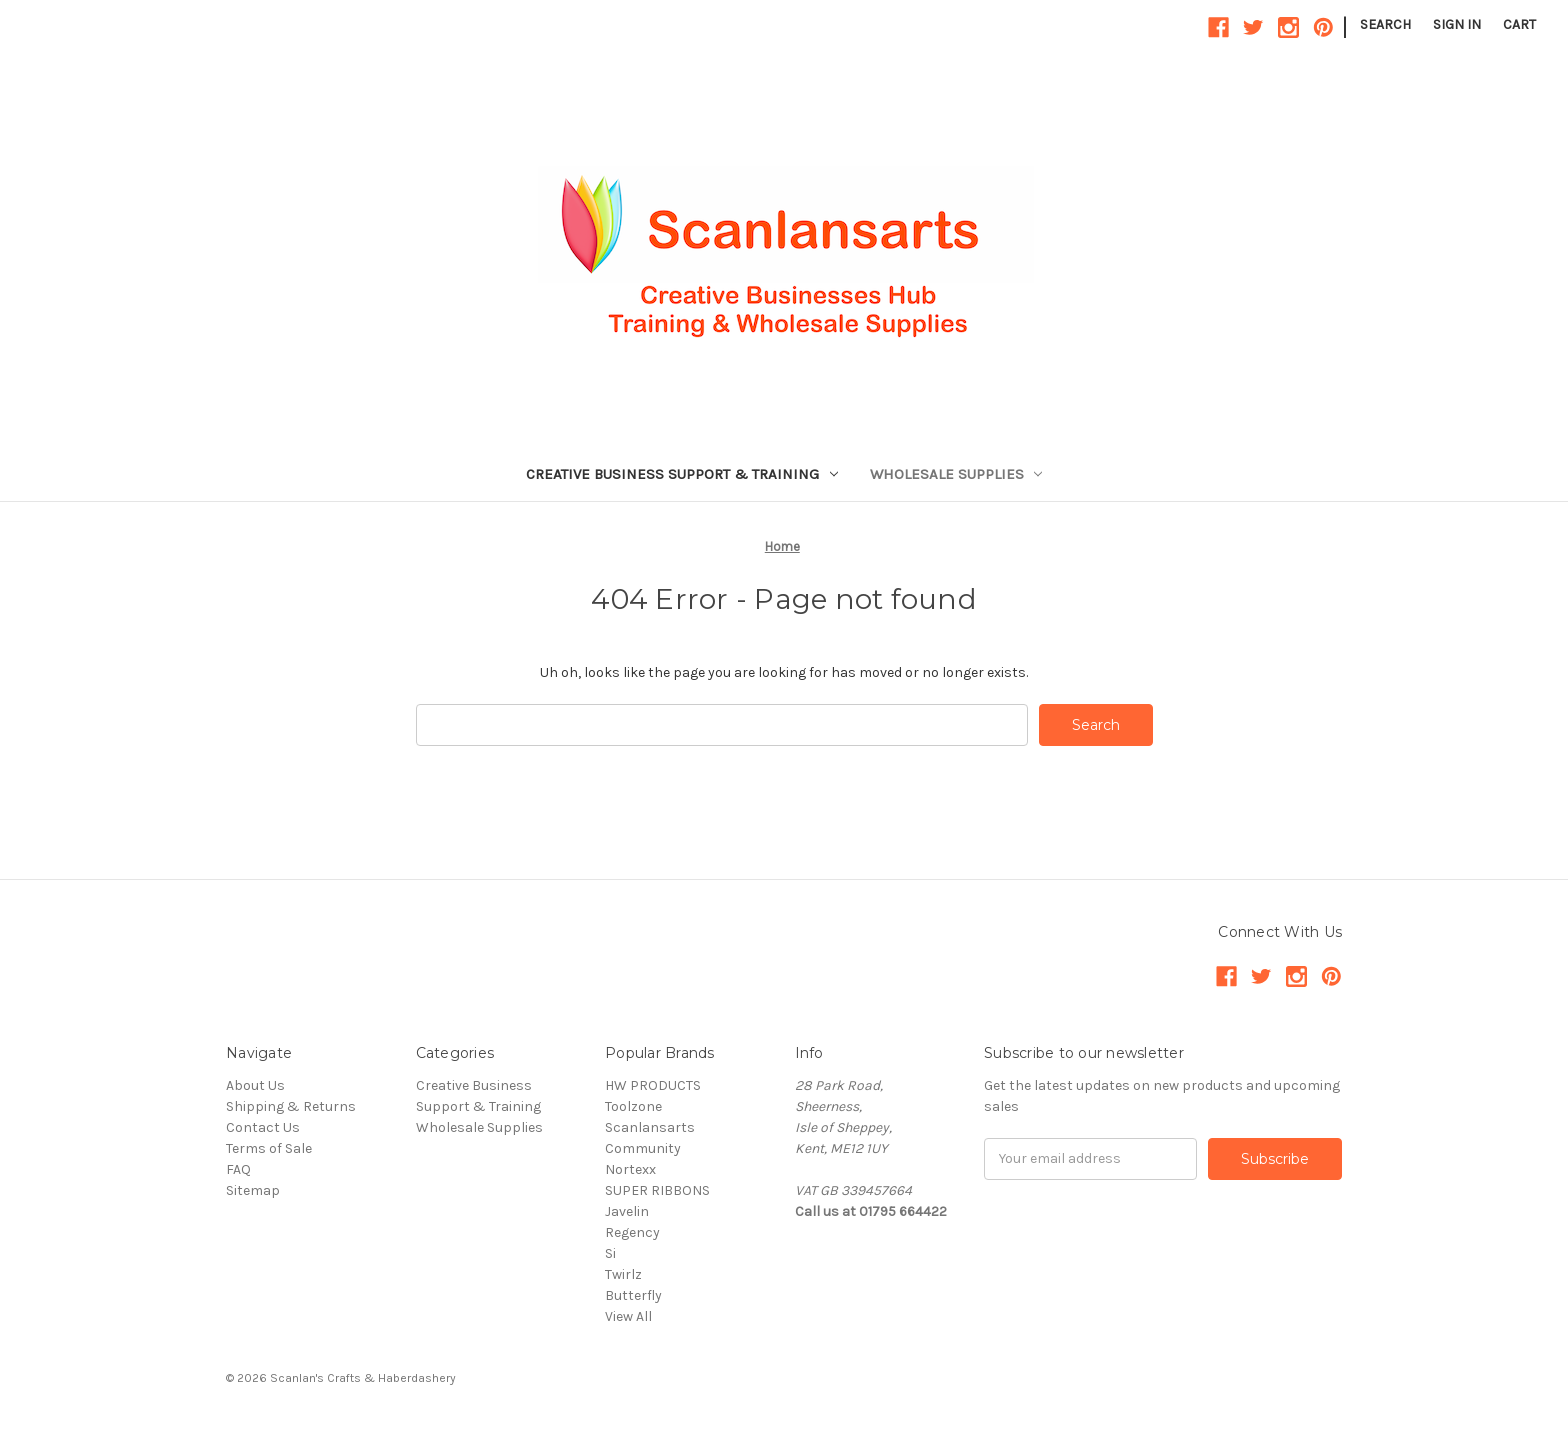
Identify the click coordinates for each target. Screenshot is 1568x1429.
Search (1385, 24)
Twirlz (623, 1274)
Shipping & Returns (291, 1106)
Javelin (627, 1211)
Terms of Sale (269, 1148)
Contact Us (263, 1127)
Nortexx (630, 1169)
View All (628, 1316)
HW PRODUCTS (653, 1085)
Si (610, 1253)
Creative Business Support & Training (682, 474)
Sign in (1457, 24)
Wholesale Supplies (956, 474)
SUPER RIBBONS (657, 1190)
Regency (632, 1232)
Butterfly (633, 1295)
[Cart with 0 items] (1519, 24)
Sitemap (253, 1190)
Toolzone (633, 1106)
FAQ (238, 1169)
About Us (255, 1085)
